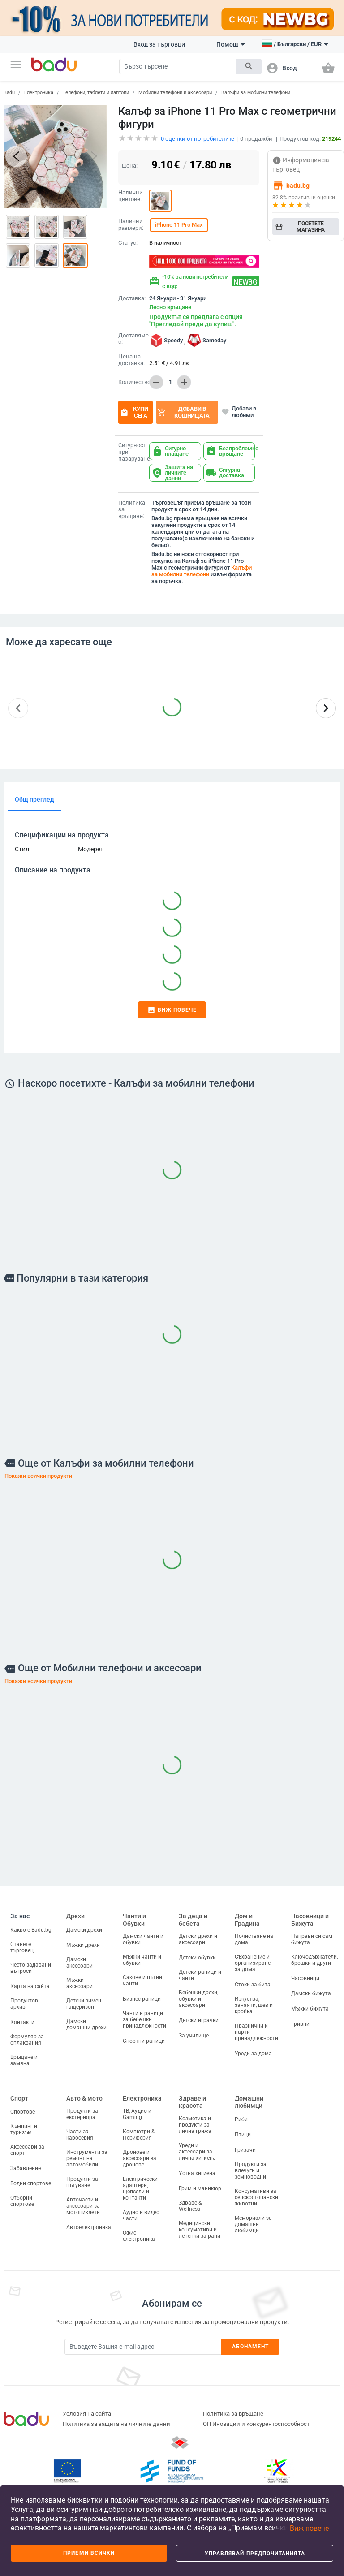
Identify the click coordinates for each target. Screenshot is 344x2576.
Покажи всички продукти (38, 1475)
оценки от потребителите (197, 138)
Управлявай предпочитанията (255, 2553)
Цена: (130, 165)
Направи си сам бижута (311, 1939)
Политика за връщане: (131, 509)
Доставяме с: (132, 338)
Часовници (305, 1978)
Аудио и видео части (141, 2215)
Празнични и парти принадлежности (256, 2032)
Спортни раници (144, 2041)
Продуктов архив (24, 2004)
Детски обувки (197, 1958)
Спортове (22, 2112)
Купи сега (134, 412)
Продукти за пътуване (82, 2182)
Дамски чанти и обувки (143, 1939)
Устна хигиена (197, 2173)
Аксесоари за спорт (27, 2150)
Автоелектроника (88, 2227)
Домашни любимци (249, 2102)
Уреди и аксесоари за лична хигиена (197, 2151)
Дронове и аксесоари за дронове (139, 2158)
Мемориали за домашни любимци (253, 2224)
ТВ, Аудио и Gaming (137, 2114)
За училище (194, 2035)
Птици (243, 2135)
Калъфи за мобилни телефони (255, 92)
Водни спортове (30, 2183)
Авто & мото (84, 2098)
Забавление (25, 2168)
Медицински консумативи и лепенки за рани (199, 2229)
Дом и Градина (247, 1919)
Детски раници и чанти (200, 1975)
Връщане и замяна (24, 2060)
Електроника (38, 92)
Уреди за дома (253, 2053)
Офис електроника (139, 2236)
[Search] (177, 66)
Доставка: (132, 298)
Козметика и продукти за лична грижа (195, 2124)
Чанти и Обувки (134, 1919)
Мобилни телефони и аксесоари (175, 92)
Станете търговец (22, 1947)
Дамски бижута (311, 1993)
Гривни (300, 2024)
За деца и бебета (193, 1919)
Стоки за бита (253, 1984)
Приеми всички (89, 2553)
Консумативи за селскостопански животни (256, 2197)
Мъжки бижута (310, 2009)
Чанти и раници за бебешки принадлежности (144, 2019)
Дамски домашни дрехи (86, 2024)
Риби (241, 2119)
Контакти (22, 2022)
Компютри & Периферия (139, 2134)
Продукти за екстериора (82, 2114)
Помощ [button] (230, 44)
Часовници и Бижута (310, 1919)
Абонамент (250, 2346)
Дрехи (75, 1916)
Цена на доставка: (131, 360)
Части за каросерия (79, 2134)
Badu (9, 92)
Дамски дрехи (84, 1930)
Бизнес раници (142, 1999)
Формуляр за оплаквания (27, 2039)
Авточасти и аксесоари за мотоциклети (83, 2205)
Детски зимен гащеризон (83, 2004)
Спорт (19, 2098)
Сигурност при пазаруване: (132, 452)
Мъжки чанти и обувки (142, 1960)
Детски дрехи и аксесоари (198, 1939)
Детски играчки (199, 2020)
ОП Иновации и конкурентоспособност (256, 2424)
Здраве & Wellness (190, 2206)
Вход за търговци (159, 44)
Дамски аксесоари (79, 1962)
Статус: (128, 243)
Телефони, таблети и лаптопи (96, 92)
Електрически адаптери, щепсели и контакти (140, 2188)
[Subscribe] (142, 2347)
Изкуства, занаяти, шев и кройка (254, 2005)
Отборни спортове (22, 2201)
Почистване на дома (254, 1939)
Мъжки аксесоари (79, 1983)
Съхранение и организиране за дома (253, 1963)
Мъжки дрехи (83, 1945)
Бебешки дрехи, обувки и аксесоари (198, 1998)
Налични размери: (130, 224)
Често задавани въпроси (30, 1968)
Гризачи (245, 2150)
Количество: (132, 382)
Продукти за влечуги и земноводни (251, 2170)
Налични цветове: (130, 196)
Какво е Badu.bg (31, 1930)
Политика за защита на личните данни (116, 2424)
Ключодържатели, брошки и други (314, 1960)
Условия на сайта (87, 2413)
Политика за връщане (233, 2413)
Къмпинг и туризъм (23, 2129)
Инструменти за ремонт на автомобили (87, 2158)
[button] (15, 64)
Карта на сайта (30, 1986)
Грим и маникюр (200, 2188)
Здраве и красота (192, 2102)
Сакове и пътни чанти (142, 1980)
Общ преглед (34, 799)
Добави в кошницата (184, 412)
